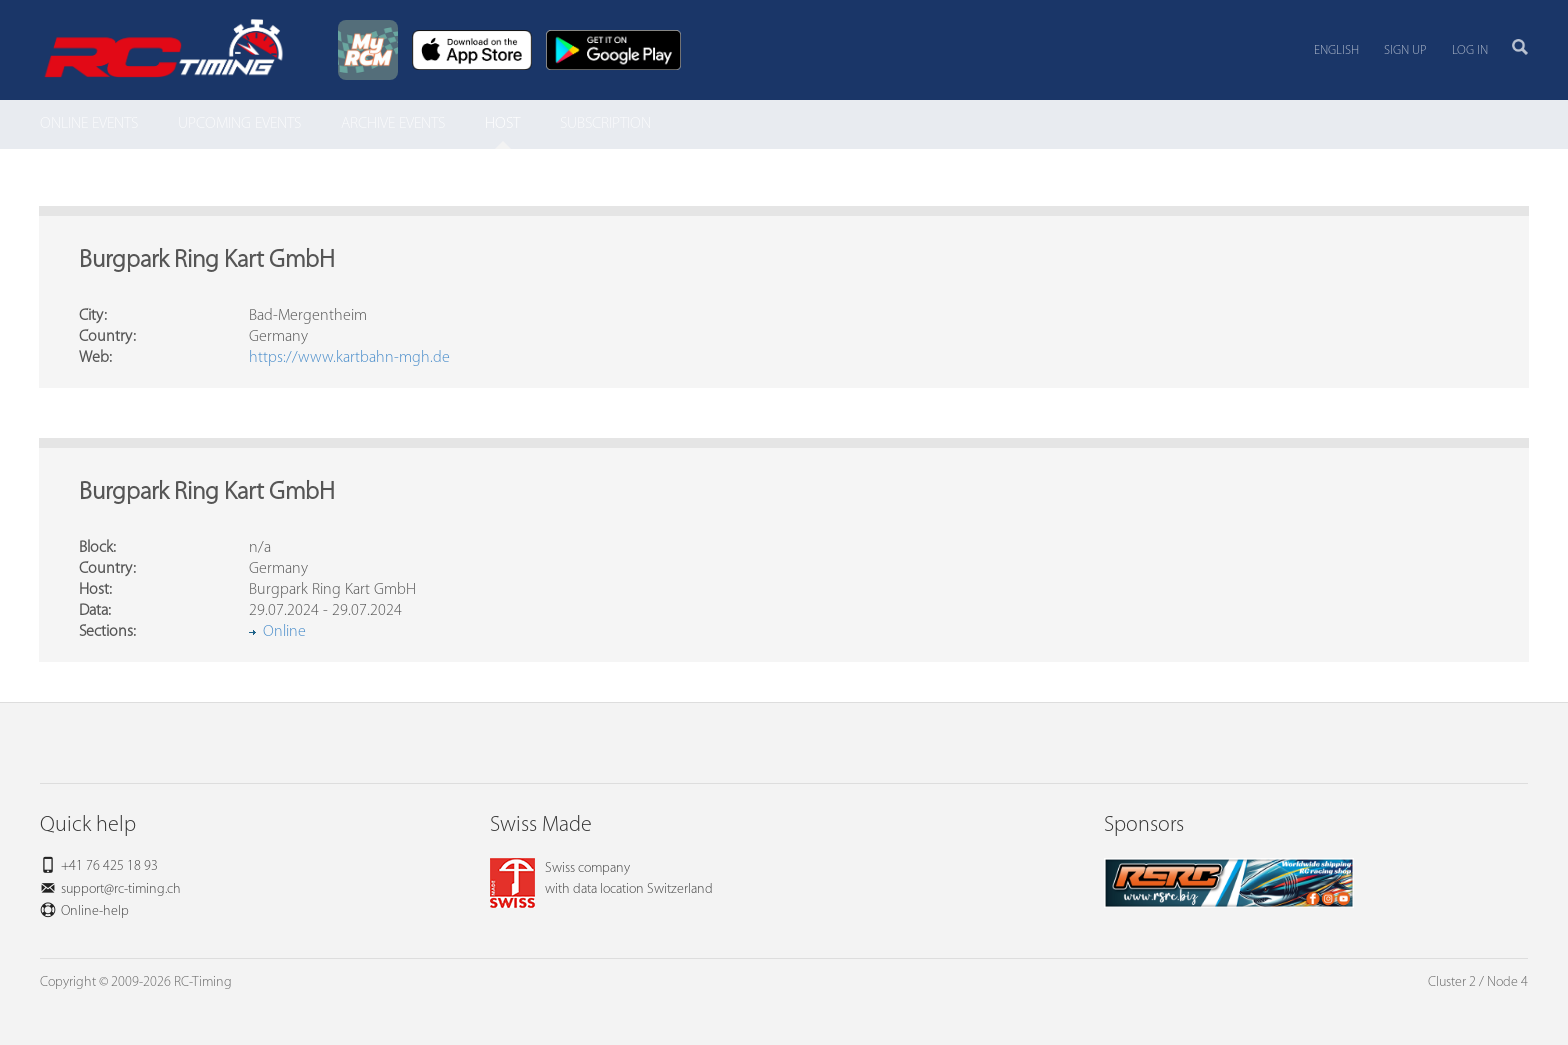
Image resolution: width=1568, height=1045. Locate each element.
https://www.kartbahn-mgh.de (349, 358)
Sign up (1405, 50)
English (1336, 50)
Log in (1470, 50)
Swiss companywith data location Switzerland (601, 879)
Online (284, 632)
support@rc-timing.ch (121, 889)
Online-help (95, 911)
